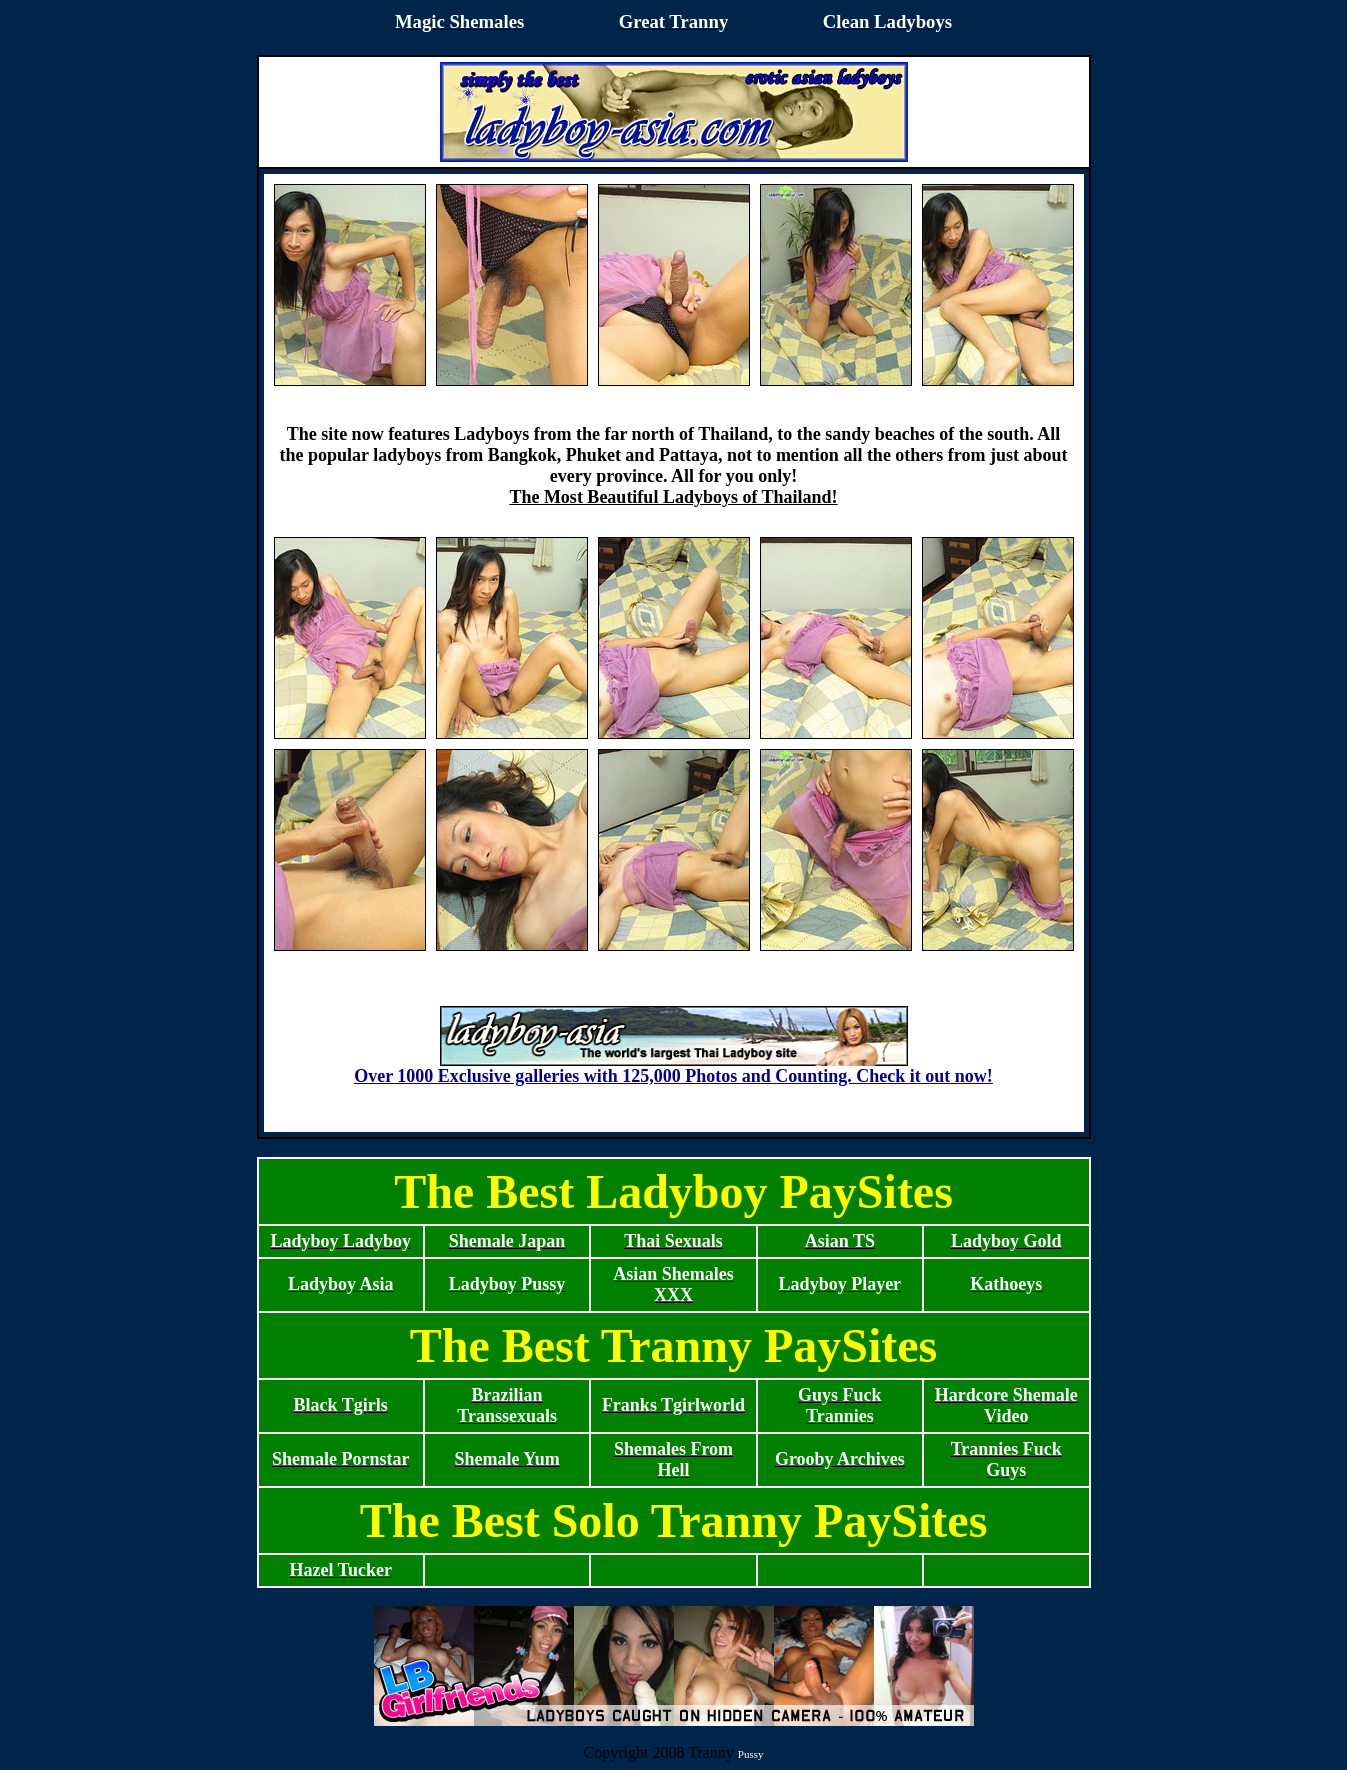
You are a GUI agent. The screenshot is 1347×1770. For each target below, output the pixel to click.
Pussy (751, 1754)
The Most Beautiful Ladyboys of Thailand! (673, 497)
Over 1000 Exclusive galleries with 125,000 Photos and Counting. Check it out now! (673, 1068)
